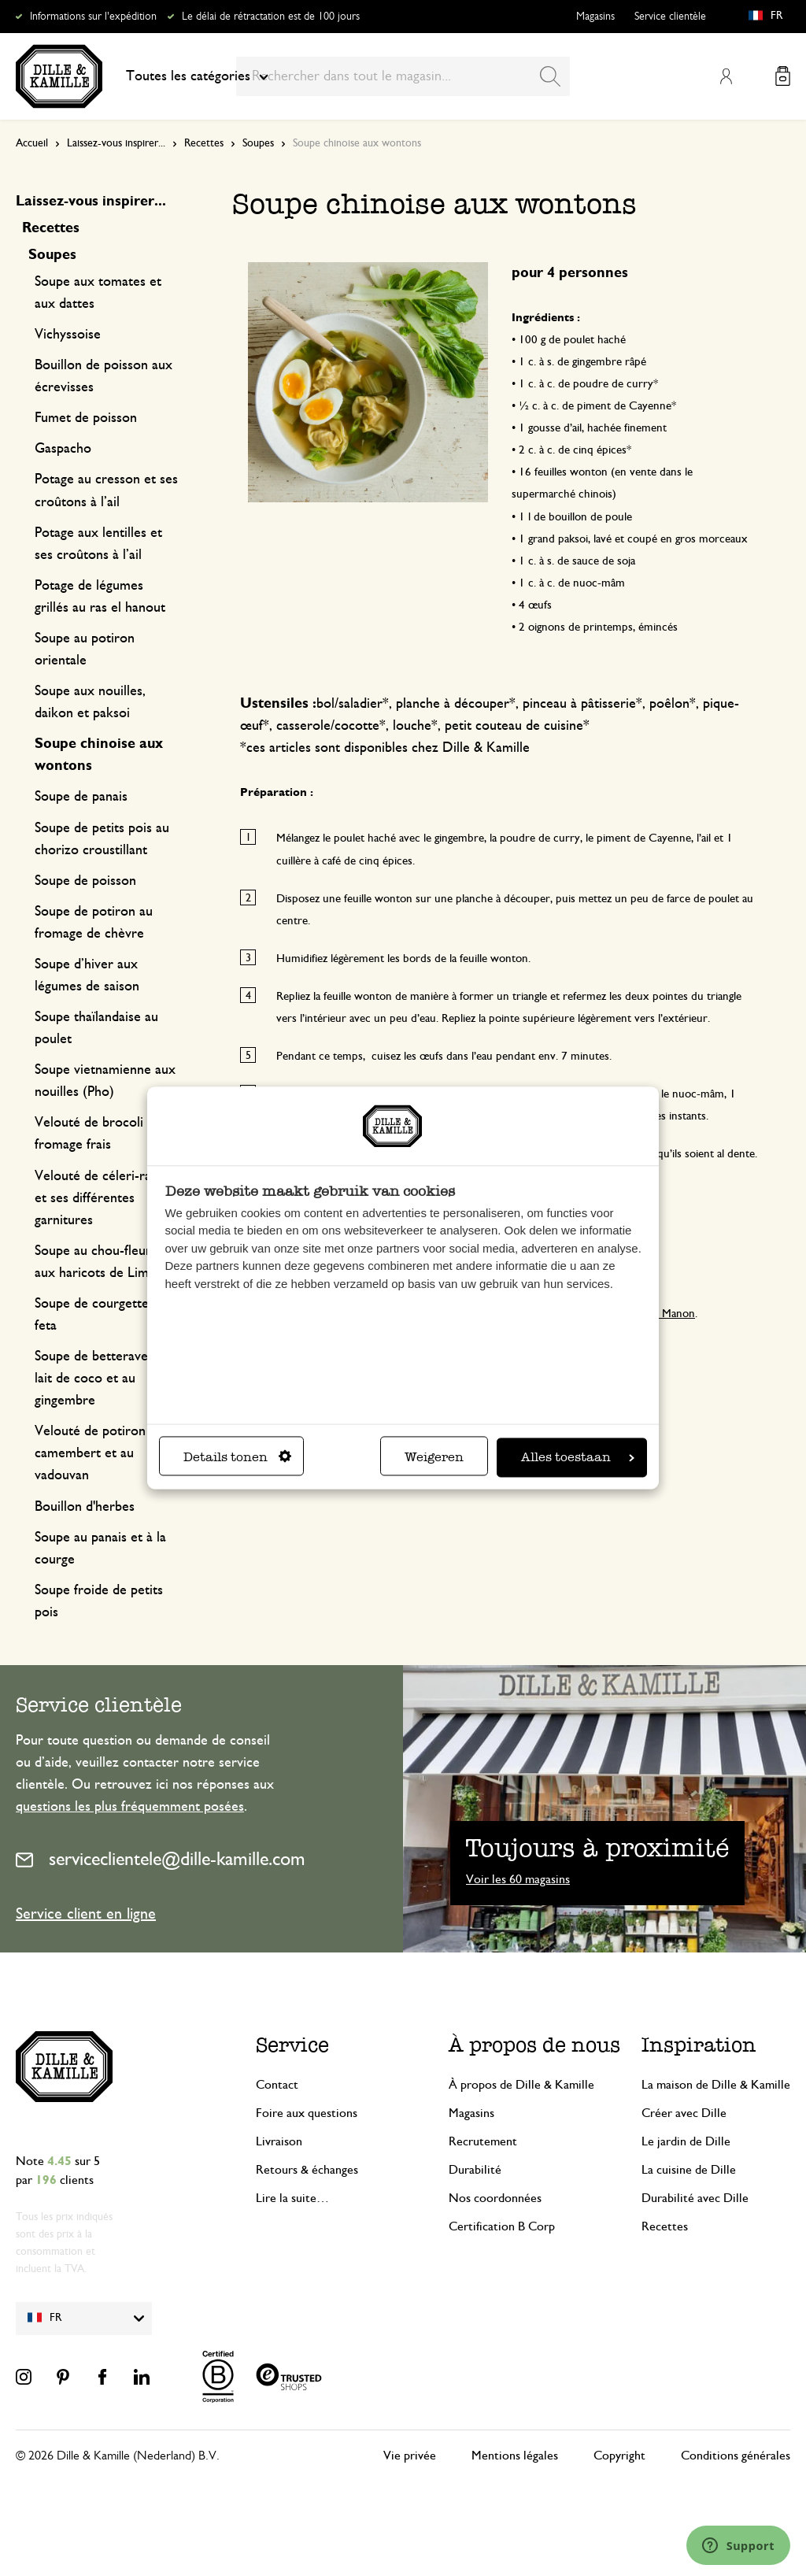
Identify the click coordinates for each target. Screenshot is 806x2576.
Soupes (258, 143)
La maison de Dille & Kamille (715, 2084)
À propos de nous (534, 2044)
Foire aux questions (306, 2113)
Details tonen (237, 1457)
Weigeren (434, 1457)
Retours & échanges (307, 2169)
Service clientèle (670, 16)
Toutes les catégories (197, 76)
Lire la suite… (292, 2198)
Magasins (595, 16)
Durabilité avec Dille (695, 2198)
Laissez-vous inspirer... (116, 143)
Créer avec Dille (684, 2113)
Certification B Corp (502, 2226)
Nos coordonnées (495, 2198)
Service (292, 2044)
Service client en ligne (86, 1914)
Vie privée (409, 2455)
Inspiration (698, 2044)
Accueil (32, 143)
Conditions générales (735, 2455)
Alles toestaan (577, 1457)
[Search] (550, 76)
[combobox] (403, 76)
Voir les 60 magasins (518, 1879)
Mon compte (725, 76)
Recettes (204, 143)
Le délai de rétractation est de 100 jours (271, 16)
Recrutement (483, 2141)
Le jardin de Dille (685, 2141)
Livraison (279, 2141)
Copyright (619, 2455)
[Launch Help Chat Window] (738, 2545)
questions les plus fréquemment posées (130, 1807)
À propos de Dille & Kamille (521, 2084)
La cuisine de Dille (688, 2169)
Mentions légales (514, 2455)
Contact (277, 2084)
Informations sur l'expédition (93, 16)
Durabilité (475, 2169)
